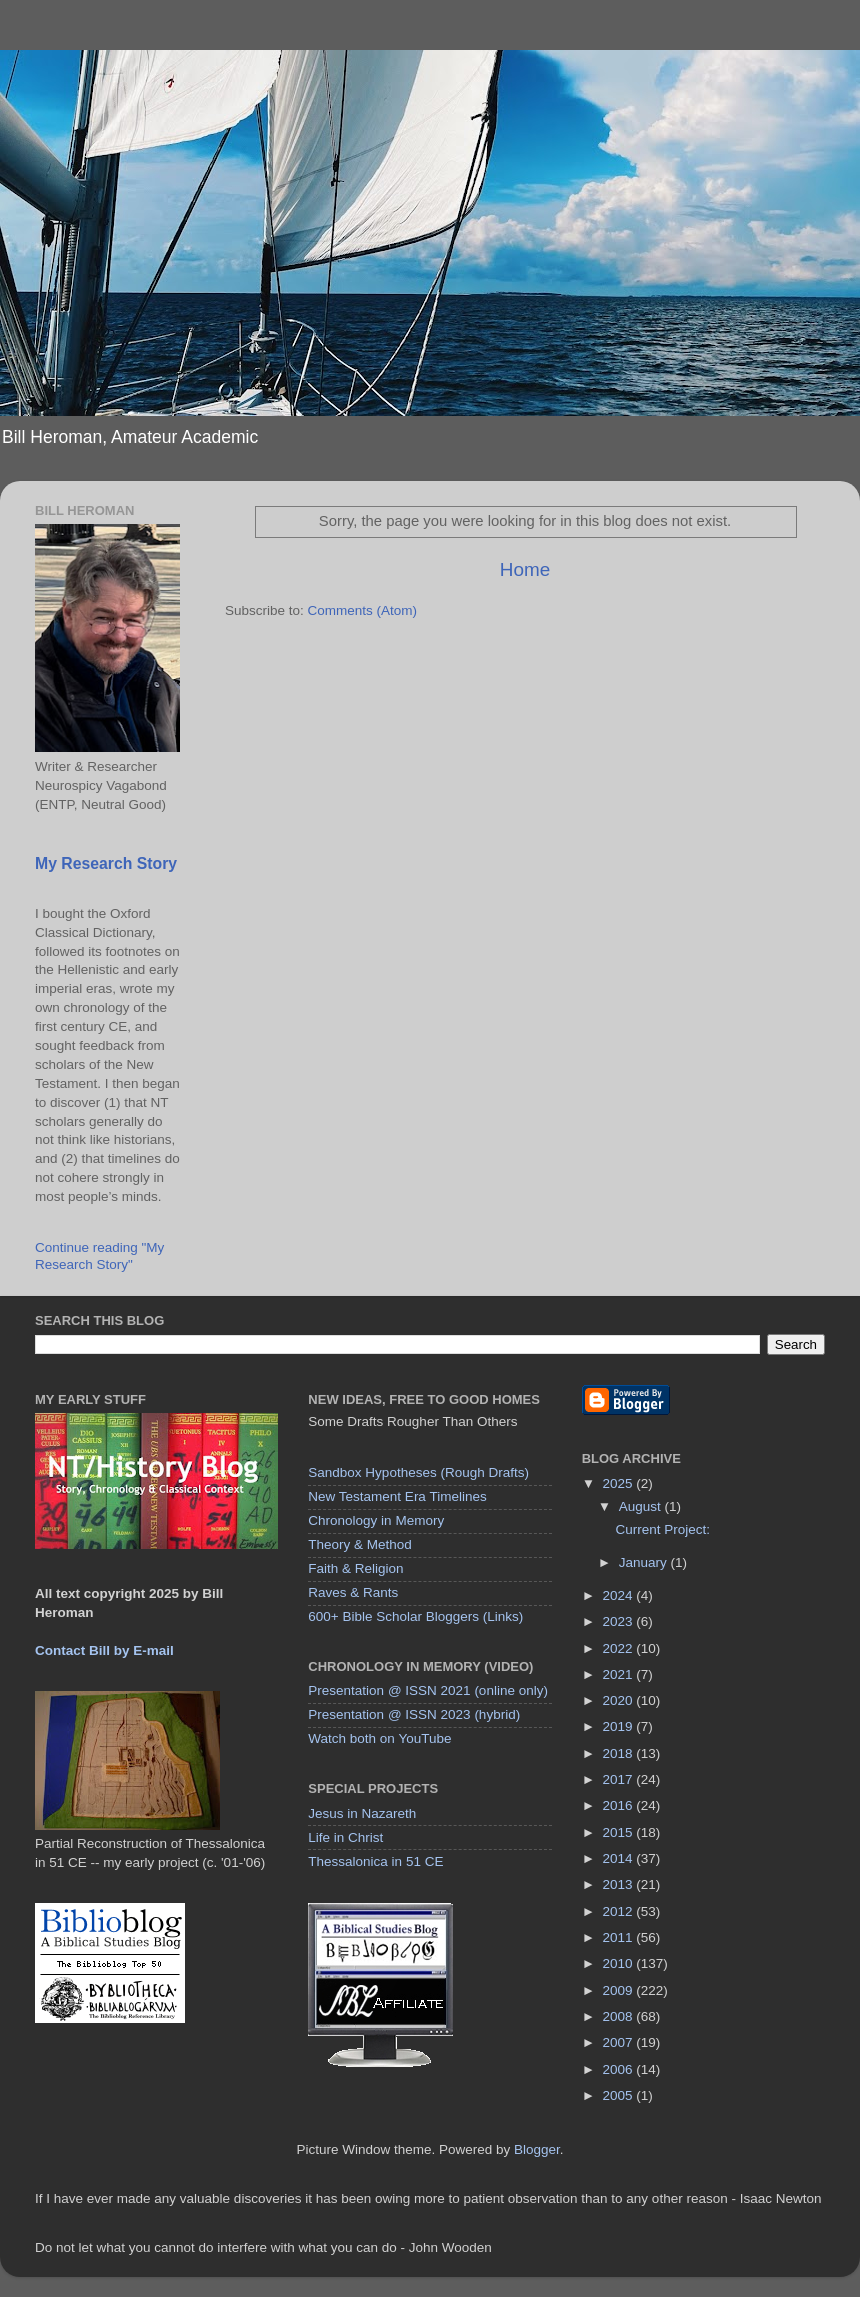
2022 (620, 1648)
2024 (620, 1595)
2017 (620, 1779)
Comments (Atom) (363, 610)
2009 (620, 1990)
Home (525, 569)
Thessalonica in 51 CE (375, 1861)
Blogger (537, 2149)
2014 (620, 1858)
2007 (620, 2042)
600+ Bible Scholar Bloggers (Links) (415, 1616)
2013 (620, 1884)
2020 (620, 1700)
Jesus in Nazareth (362, 1813)
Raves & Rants (353, 1592)
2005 (620, 2095)
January (645, 1562)
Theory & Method (360, 1544)
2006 (620, 2069)
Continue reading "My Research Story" (99, 1255)
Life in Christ (345, 1837)
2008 (620, 2016)
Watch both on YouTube (379, 1738)
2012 (620, 1911)
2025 (620, 1483)
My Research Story (106, 863)
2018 (620, 1753)
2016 (620, 1805)
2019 (620, 1726)
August (642, 1506)
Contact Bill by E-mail (104, 1650)
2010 (620, 1963)
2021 (620, 1674)
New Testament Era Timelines (397, 1496)
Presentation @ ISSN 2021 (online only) (428, 1690)
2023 (620, 1621)
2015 (620, 1832)
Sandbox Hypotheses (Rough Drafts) (418, 1472)
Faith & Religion (355, 1568)
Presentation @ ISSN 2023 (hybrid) (414, 1714)
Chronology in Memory (376, 1520)
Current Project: (662, 1529)
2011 (620, 1937)
